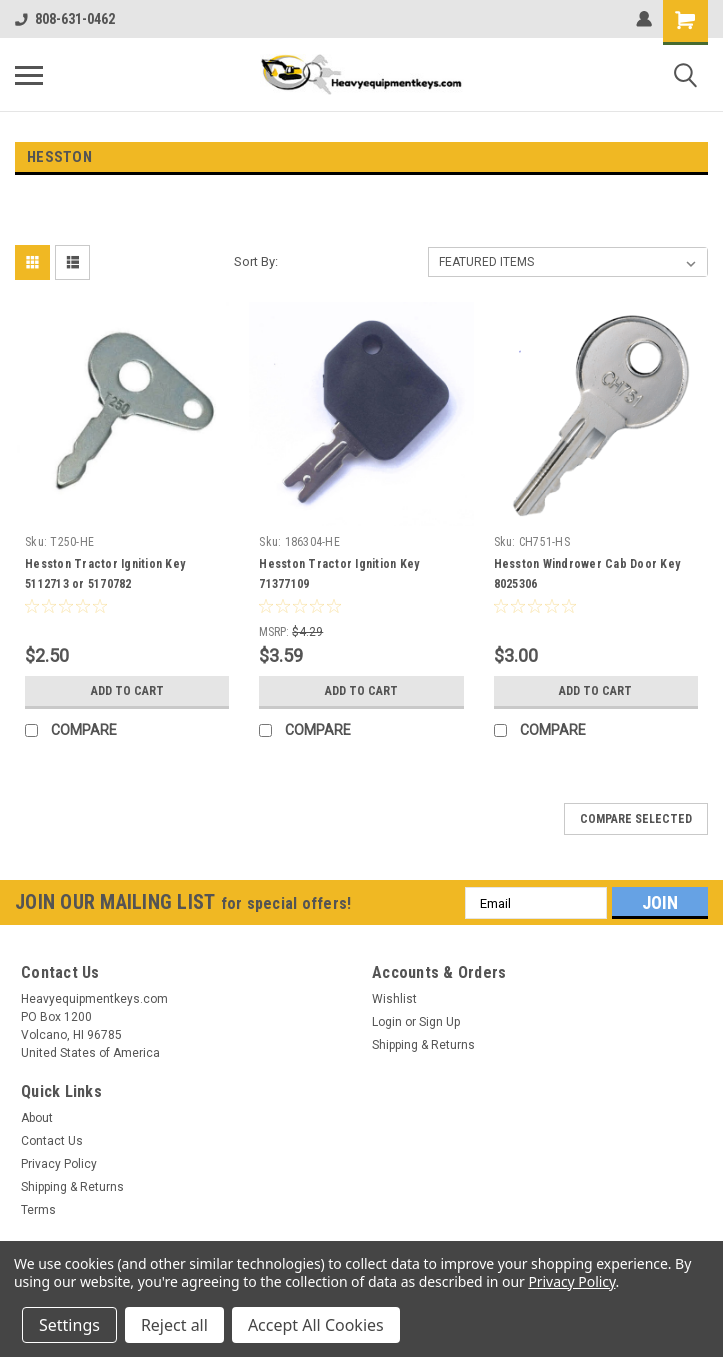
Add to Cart (127, 691)
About (37, 1118)
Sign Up (439, 1022)
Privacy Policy (59, 1164)
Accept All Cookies (316, 1325)
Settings (69, 1325)
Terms (38, 1210)
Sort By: (256, 261)
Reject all (174, 1325)
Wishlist (394, 999)
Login (387, 1022)
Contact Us (52, 1141)
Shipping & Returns (423, 1045)
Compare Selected (636, 819)
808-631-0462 (65, 19)
